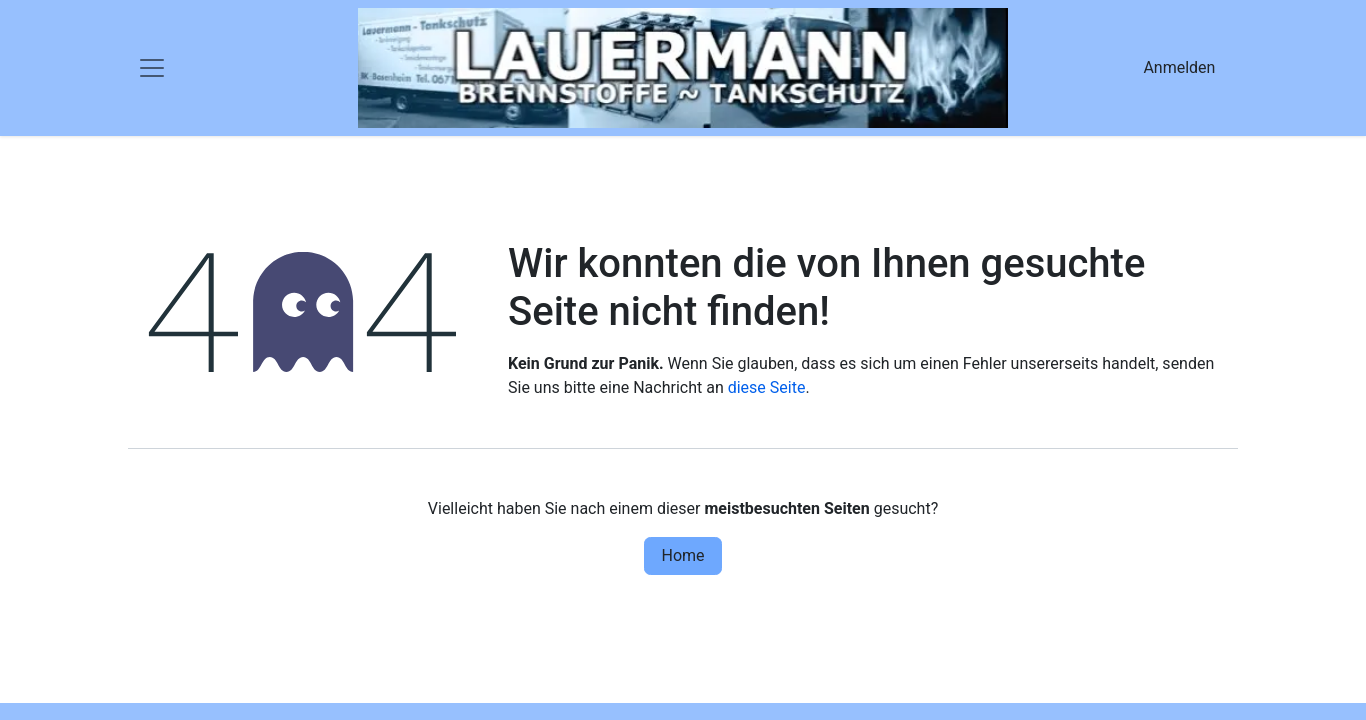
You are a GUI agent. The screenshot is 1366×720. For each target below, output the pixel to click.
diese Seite (767, 387)
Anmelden (1179, 67)
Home (682, 555)
